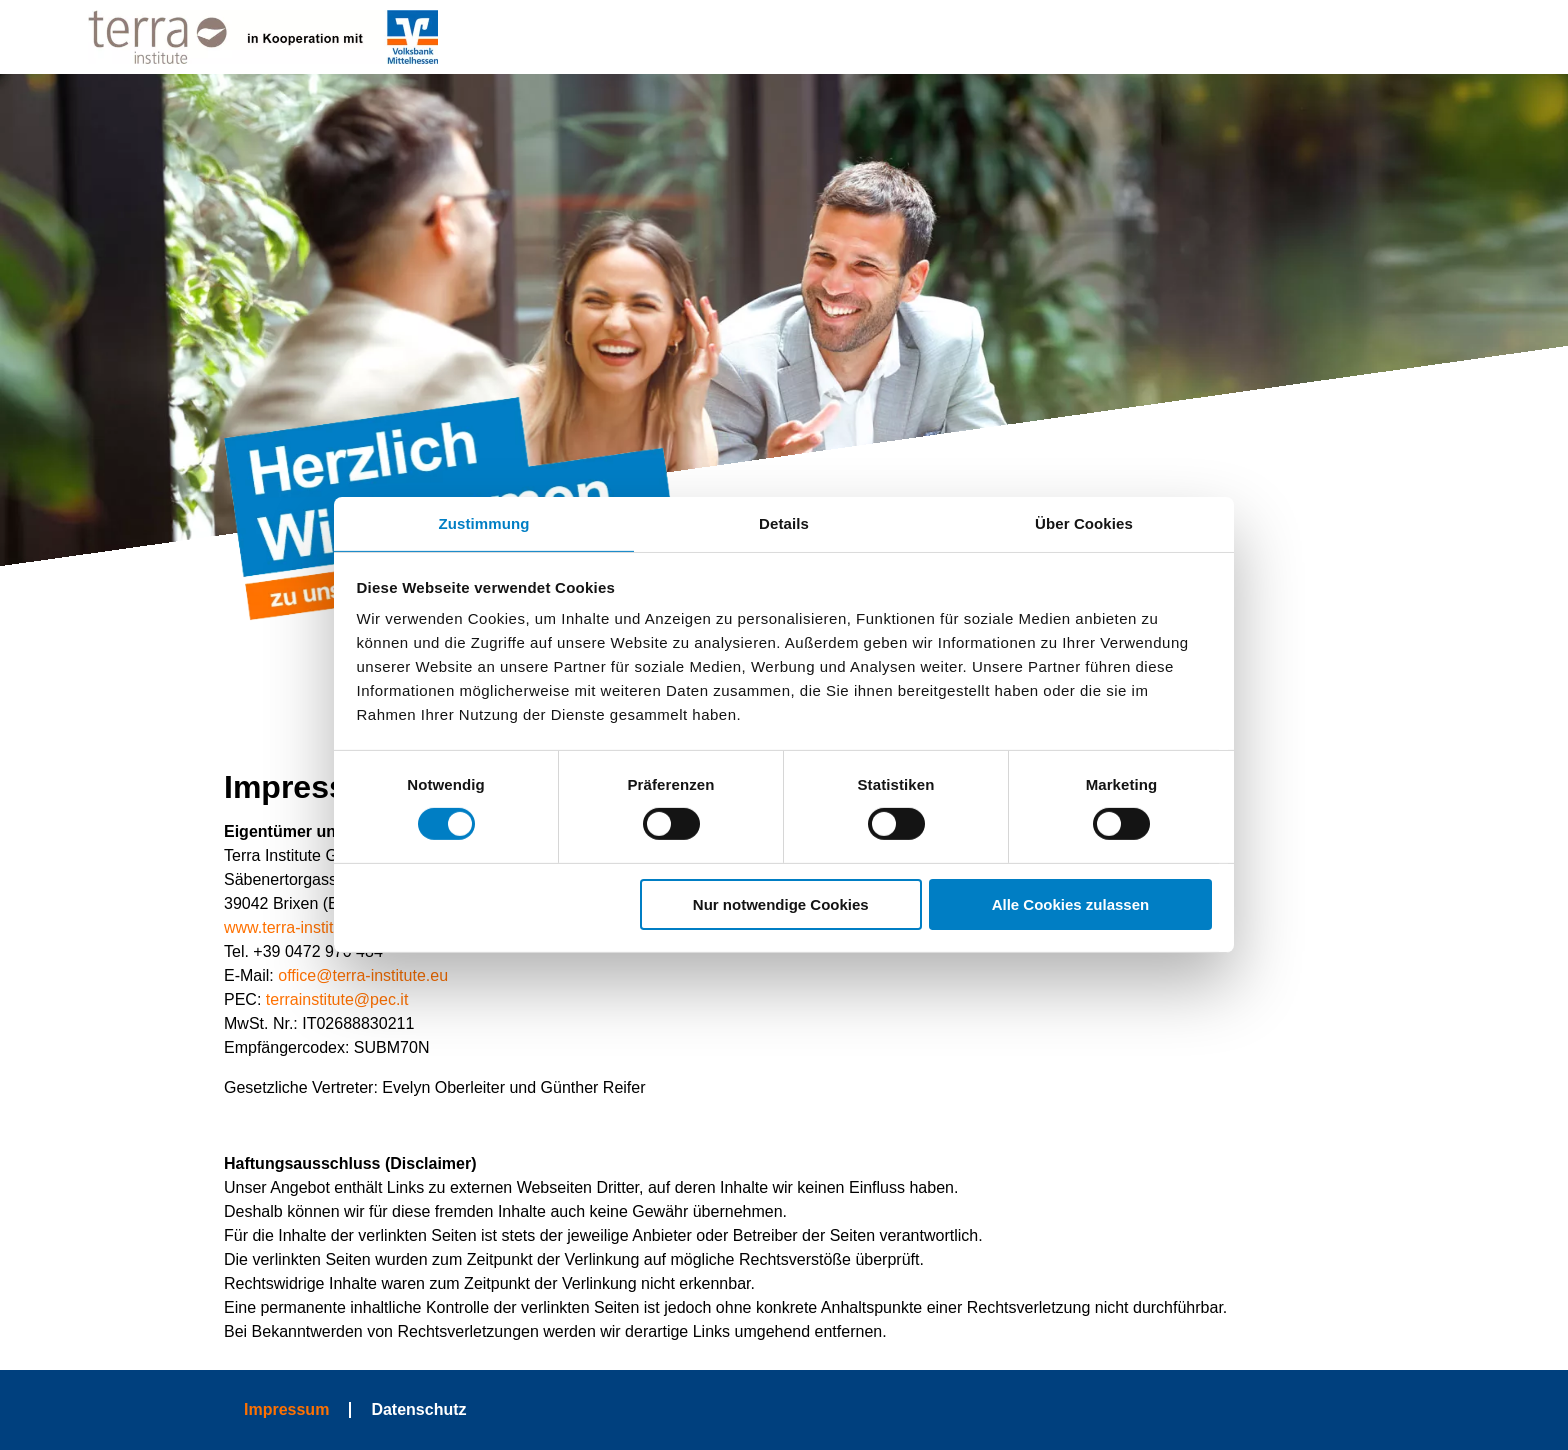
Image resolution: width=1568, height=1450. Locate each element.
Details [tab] (784, 523)
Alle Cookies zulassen (1071, 904)
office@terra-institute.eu (363, 975)
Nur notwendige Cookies (781, 904)
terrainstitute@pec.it (337, 999)
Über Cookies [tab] (1084, 523)
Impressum (286, 1409)
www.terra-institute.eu (301, 927)
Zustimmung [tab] (484, 523)
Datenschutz (418, 1409)
